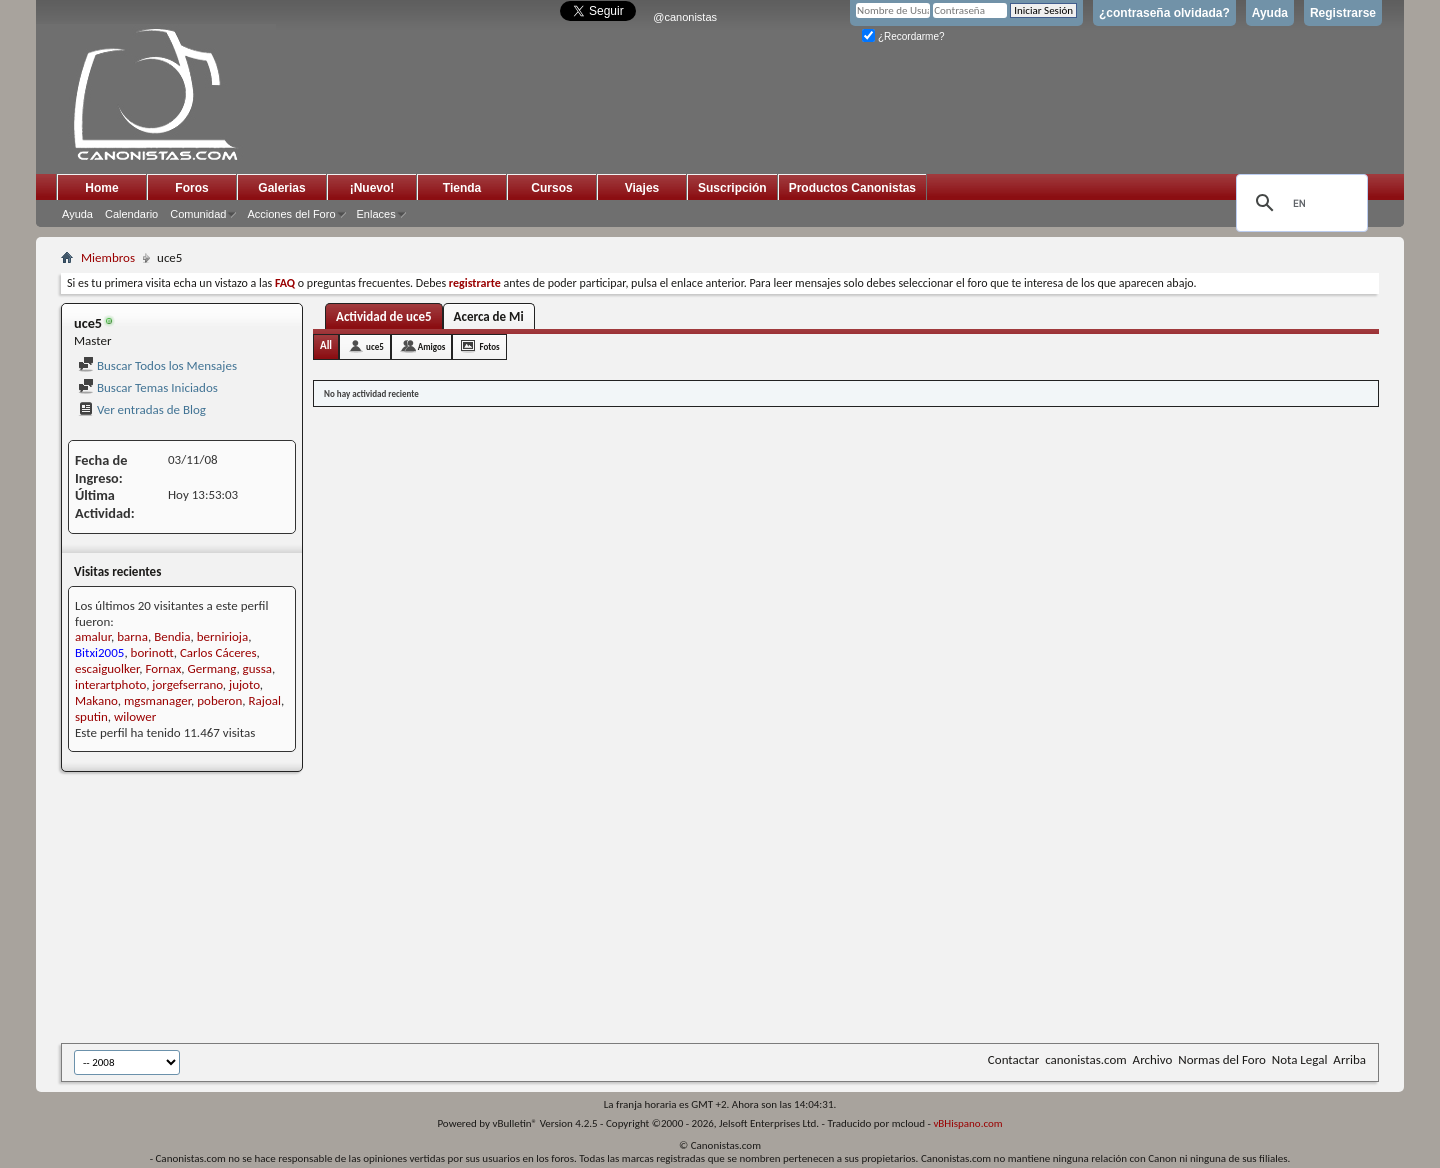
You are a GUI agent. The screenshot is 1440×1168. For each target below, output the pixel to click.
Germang (211, 668)
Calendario (131, 214)
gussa (257, 668)
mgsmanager (157, 700)
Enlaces (376, 214)
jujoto (244, 684)
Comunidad (198, 214)
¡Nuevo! (372, 188)
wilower (135, 716)
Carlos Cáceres (218, 652)
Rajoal (264, 700)
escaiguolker (107, 668)
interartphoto (110, 684)
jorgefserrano (187, 684)
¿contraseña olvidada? (1164, 13)
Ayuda (1270, 13)
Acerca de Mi (489, 316)
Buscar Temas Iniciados (148, 387)
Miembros (108, 257)
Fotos (489, 346)
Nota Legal (1300, 1059)
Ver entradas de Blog (142, 409)
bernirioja (222, 636)
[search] (1299, 203)
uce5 (375, 346)
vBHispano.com (967, 1123)
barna (132, 636)
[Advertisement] (551, 909)
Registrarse (1343, 13)
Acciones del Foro (291, 214)
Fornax (164, 668)
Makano (96, 700)
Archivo (1153, 1059)
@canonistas (685, 17)
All (326, 345)
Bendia (172, 636)
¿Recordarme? (903, 36)
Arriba (1349, 1059)
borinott (152, 652)
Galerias (281, 188)
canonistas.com (1085, 1059)
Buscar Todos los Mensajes (157, 365)
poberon (219, 700)
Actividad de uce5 (384, 316)
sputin (91, 716)
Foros (191, 188)
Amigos (432, 346)
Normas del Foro (1221, 1059)
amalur (93, 636)
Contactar (1013, 1059)
